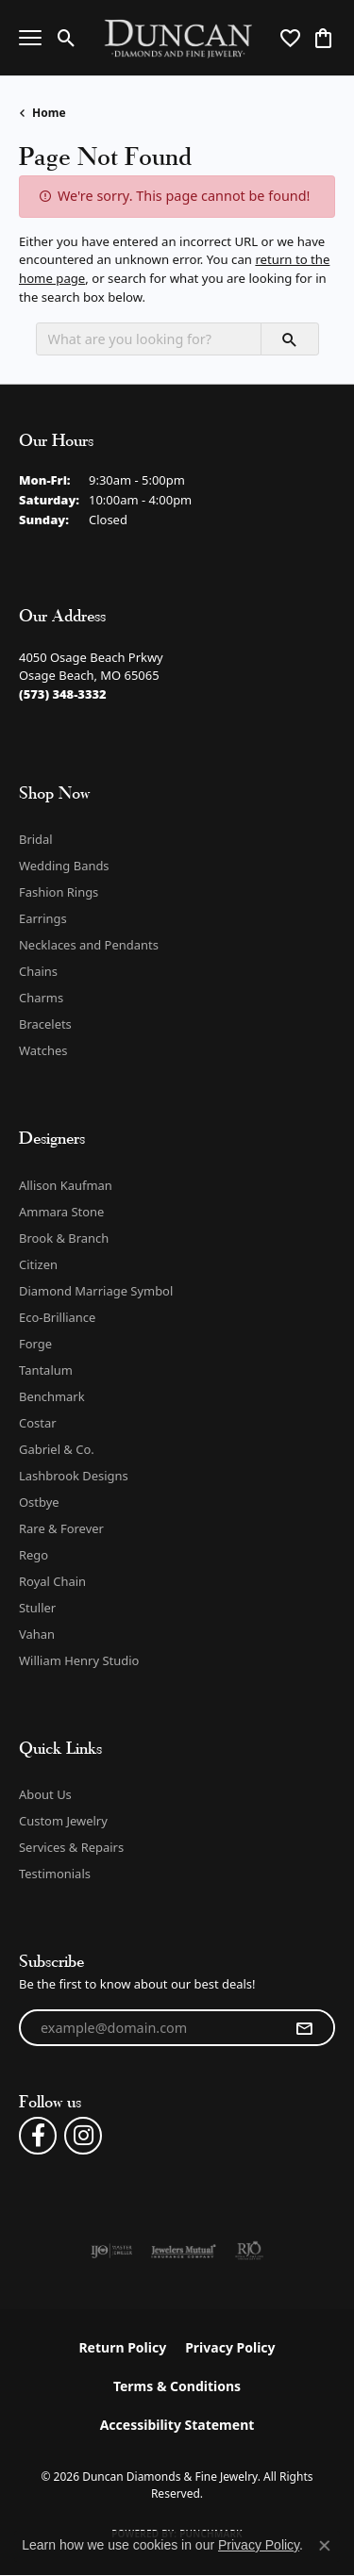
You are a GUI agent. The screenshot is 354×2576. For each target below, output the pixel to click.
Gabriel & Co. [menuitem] (56, 1449)
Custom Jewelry (63, 1820)
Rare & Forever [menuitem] (61, 1528)
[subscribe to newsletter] (304, 2028)
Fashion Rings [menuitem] (58, 891)
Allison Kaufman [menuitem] (65, 1185)
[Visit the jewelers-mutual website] (183, 2251)
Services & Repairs (71, 1847)
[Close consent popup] (324, 2545)
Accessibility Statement (177, 2425)
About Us (45, 1794)
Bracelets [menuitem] (45, 1024)
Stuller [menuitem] (37, 1607)
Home (49, 113)
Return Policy (122, 2347)
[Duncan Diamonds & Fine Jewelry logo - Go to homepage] (177, 38)
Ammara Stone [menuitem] (61, 1211)
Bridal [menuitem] (36, 839)
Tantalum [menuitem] (46, 1370)
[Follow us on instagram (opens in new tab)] (83, 2136)
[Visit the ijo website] (112, 2251)
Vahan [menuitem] (37, 1634)
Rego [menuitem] (33, 1554)
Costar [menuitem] (38, 1422)
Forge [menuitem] (35, 1343)
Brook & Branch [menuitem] (64, 1238)
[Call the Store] (63, 693)
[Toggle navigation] (30, 37)
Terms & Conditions (177, 2386)
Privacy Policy (230, 2347)
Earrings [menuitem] (43, 918)
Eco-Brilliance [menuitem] (57, 1317)
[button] (66, 38)
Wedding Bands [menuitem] (64, 865)
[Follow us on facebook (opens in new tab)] (38, 2136)
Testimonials (55, 1873)
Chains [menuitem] (38, 971)
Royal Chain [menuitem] (52, 1581)
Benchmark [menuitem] (52, 1396)
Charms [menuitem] (41, 997)
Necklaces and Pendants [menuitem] (89, 944)
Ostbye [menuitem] (39, 1502)
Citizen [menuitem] (38, 1264)
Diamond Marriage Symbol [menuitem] (96, 1290)
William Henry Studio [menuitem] (79, 1660)
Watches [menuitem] (43, 1050)
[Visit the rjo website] (249, 2251)
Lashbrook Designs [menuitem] (73, 1475)
